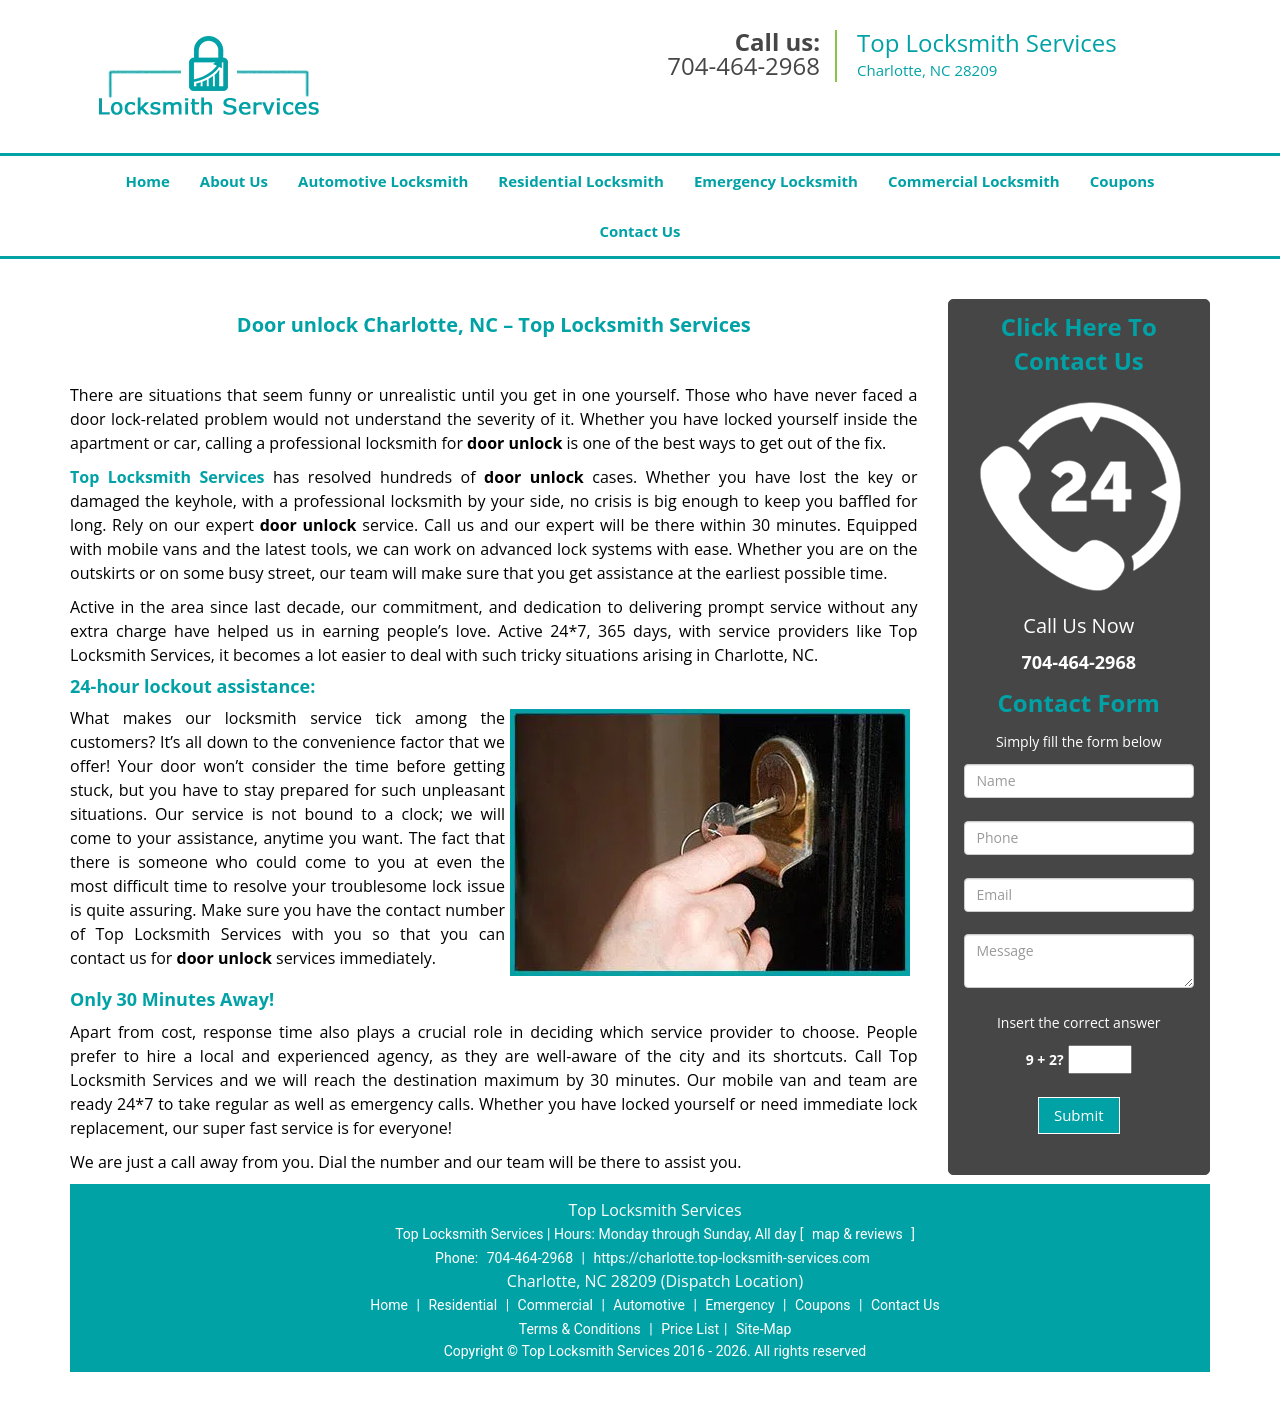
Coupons (1122, 181)
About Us (234, 181)
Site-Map (763, 1329)
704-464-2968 (743, 65)
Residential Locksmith (581, 181)
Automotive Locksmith (383, 181)
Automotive (649, 1305)
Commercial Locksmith (974, 181)
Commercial (555, 1305)
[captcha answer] (1100, 1059)
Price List (690, 1329)
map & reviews (859, 1234)
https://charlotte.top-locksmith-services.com (731, 1258)
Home (147, 181)
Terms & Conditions (580, 1329)
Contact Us (639, 231)
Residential (462, 1305)
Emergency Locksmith (776, 181)
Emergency (739, 1305)
